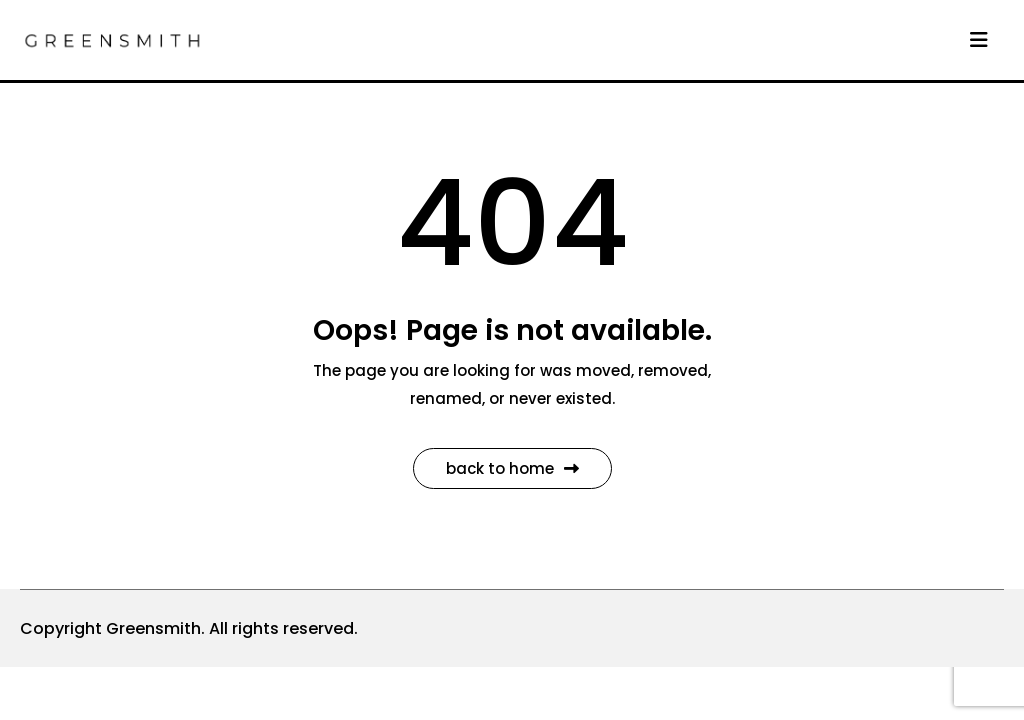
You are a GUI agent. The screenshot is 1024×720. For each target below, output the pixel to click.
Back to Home (512, 468)
